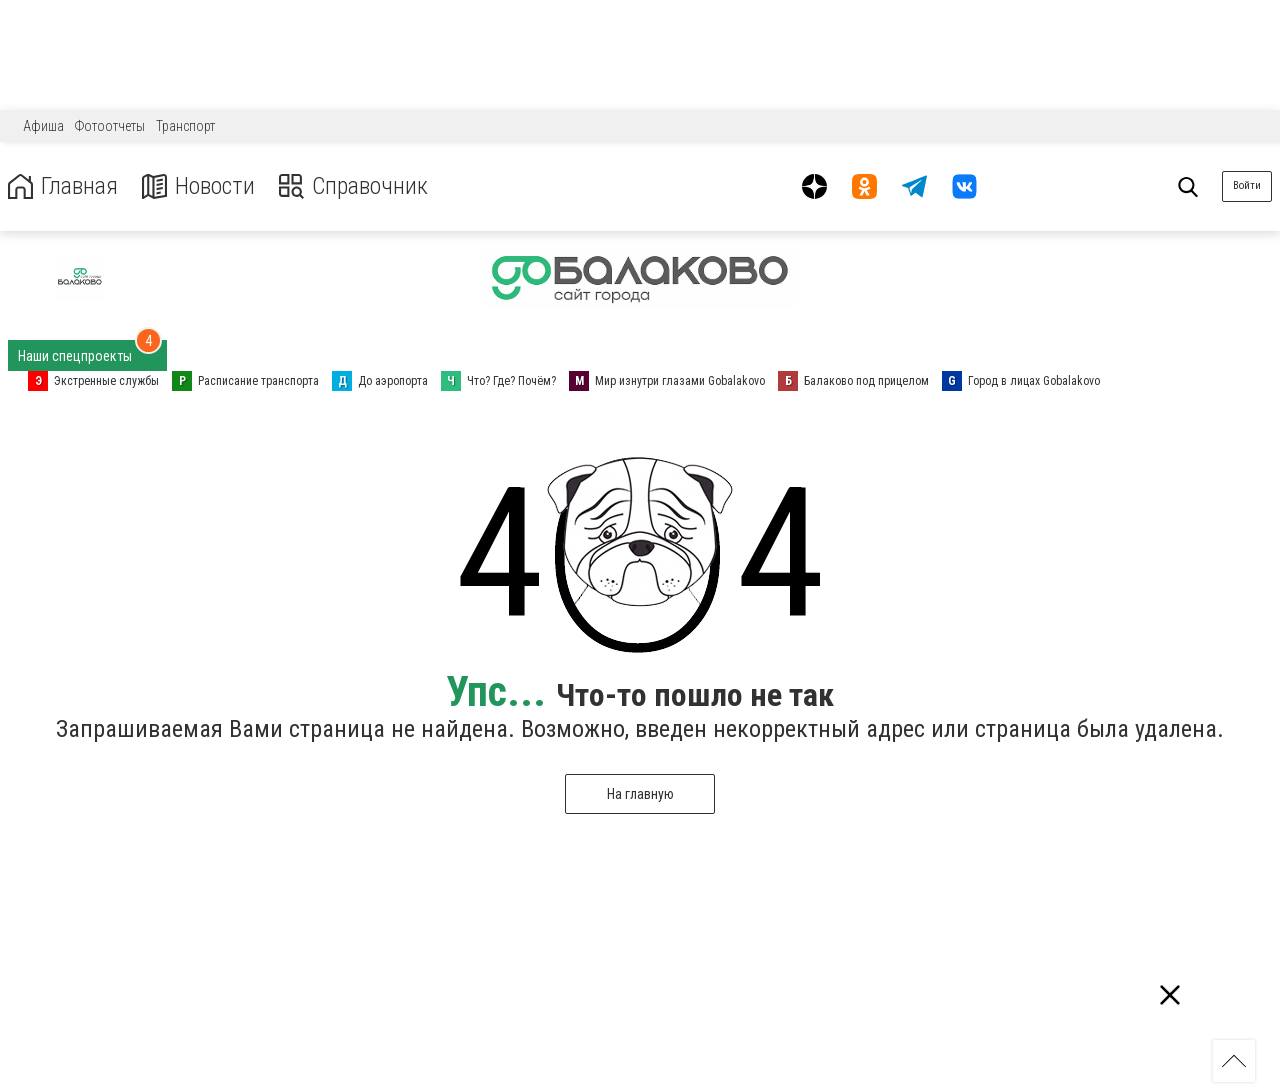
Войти (1247, 185)
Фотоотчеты (110, 126)
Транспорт (185, 126)
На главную (640, 794)
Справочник (353, 186)
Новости (198, 186)
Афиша (43, 126)
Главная (63, 186)
